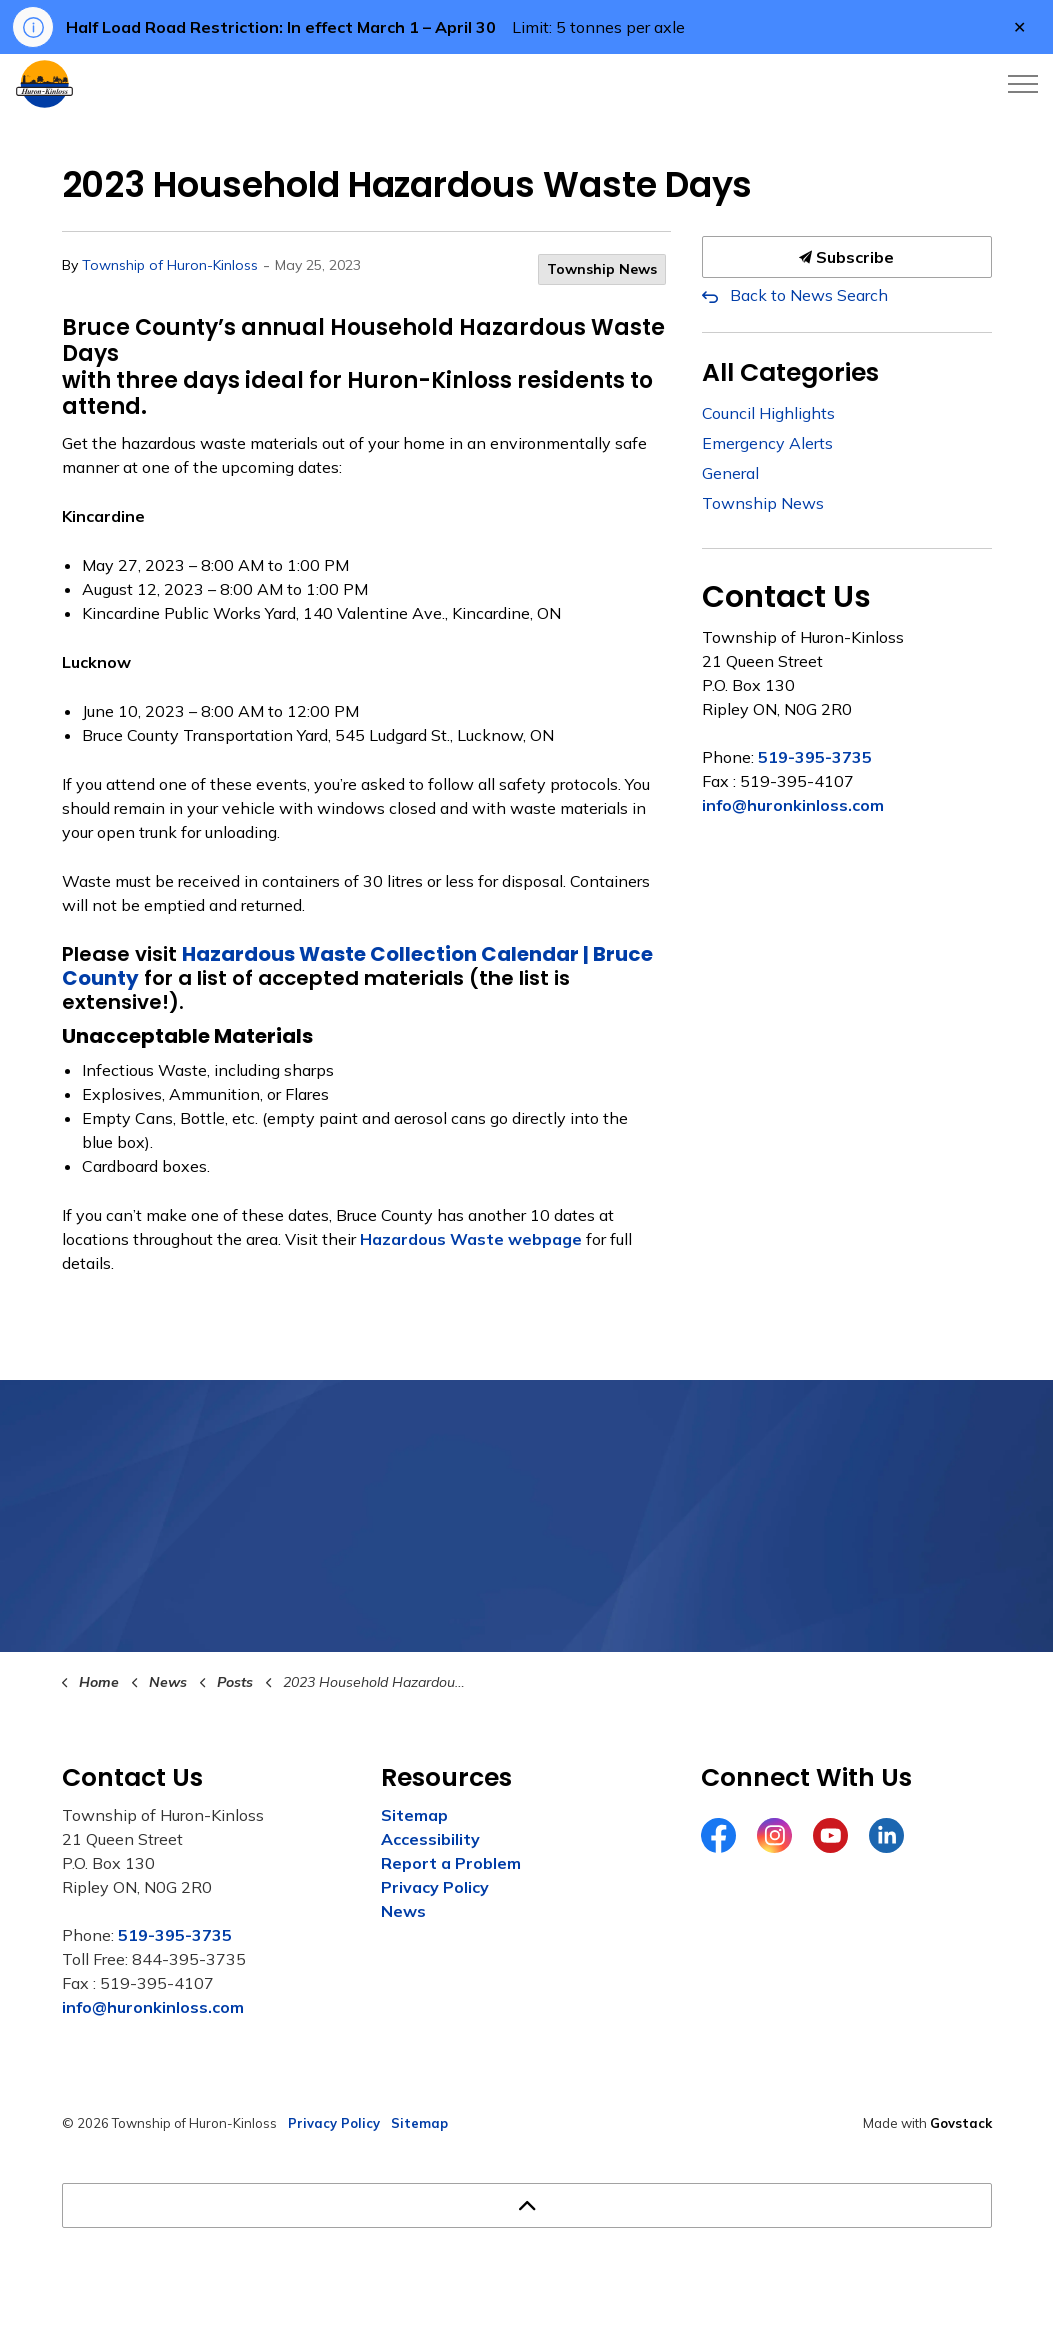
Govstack (961, 2123)
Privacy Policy (435, 1887)
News (403, 1911)
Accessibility (430, 1839)
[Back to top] (527, 2205)
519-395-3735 (815, 757)
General (730, 473)
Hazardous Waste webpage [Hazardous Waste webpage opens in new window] (471, 1239)
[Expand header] (1023, 84)
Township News (602, 269)
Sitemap (414, 1815)
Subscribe (847, 257)
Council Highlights (768, 413)
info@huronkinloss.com (793, 805)
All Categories (790, 372)
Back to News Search (809, 295)
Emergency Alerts (767, 443)
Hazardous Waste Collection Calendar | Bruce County (357, 966)
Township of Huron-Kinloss (170, 265)
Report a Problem (451, 1863)
